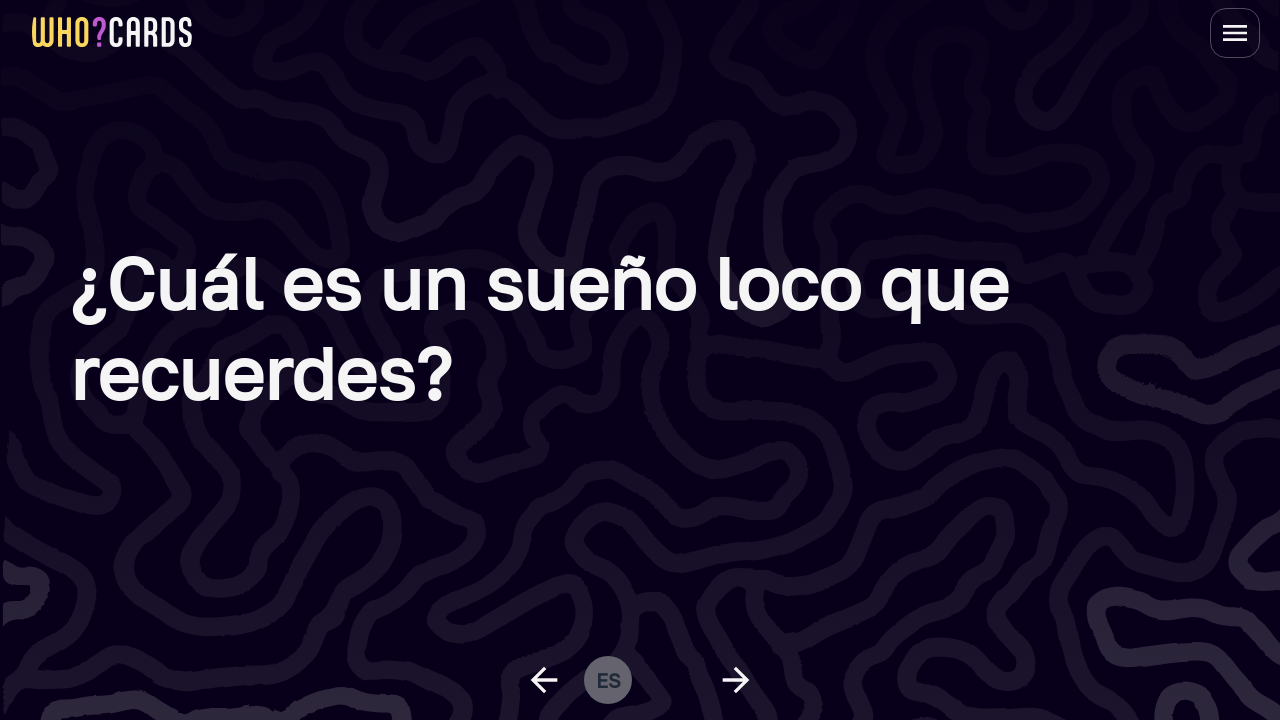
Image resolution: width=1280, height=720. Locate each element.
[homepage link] (112, 32)
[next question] (736, 680)
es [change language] (608, 680)
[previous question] (544, 680)
